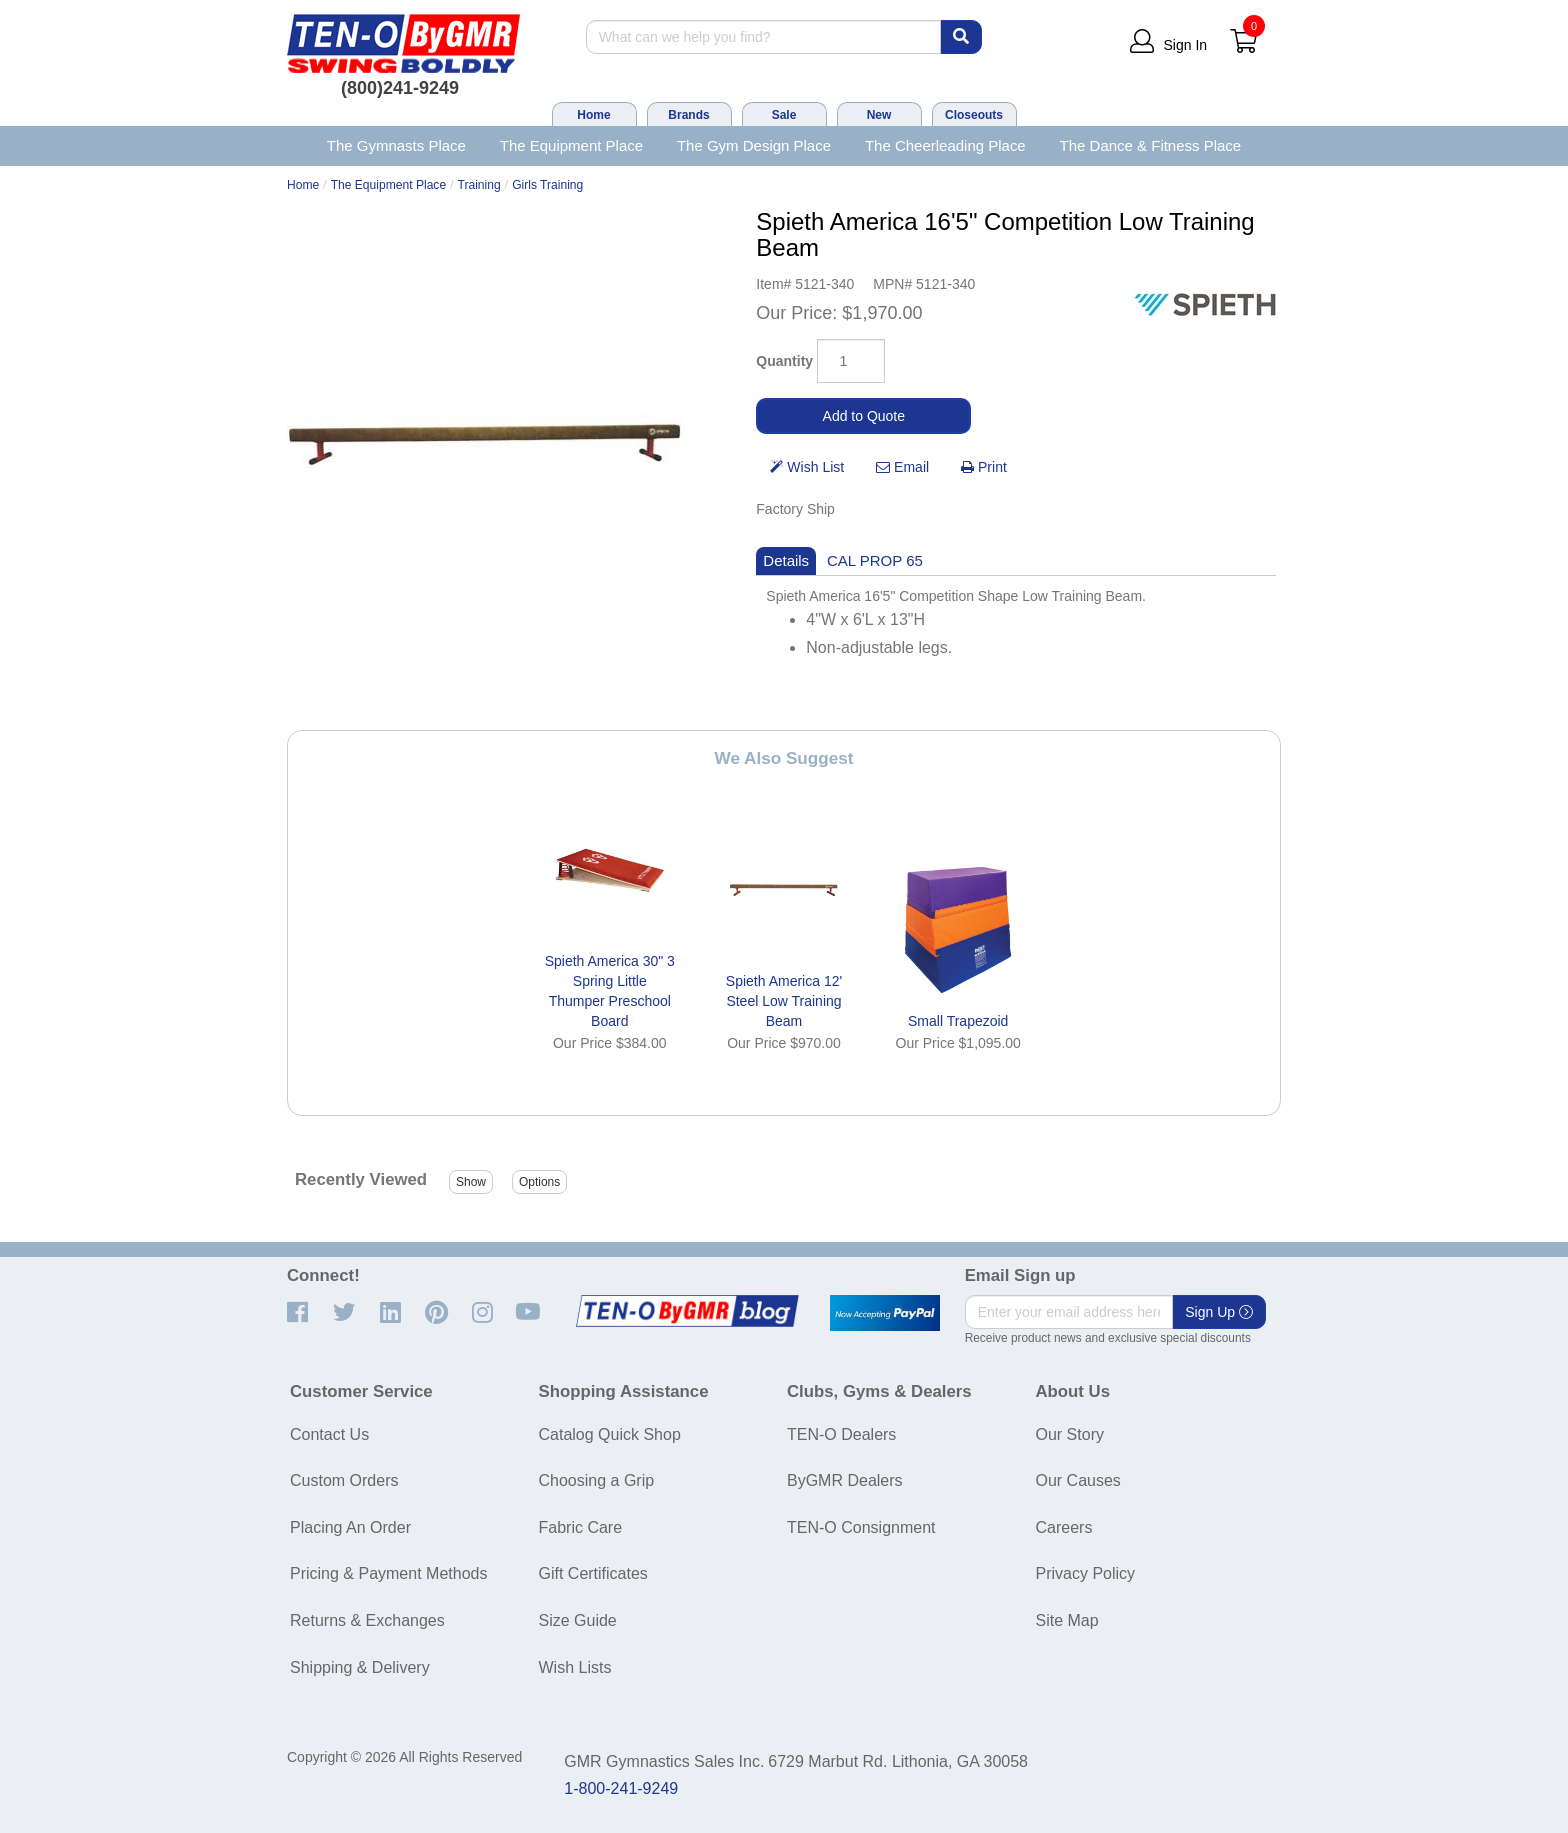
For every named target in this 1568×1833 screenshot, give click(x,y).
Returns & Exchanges (367, 1620)
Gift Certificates (593, 1573)
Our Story (1070, 1434)
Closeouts (974, 115)
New (879, 115)
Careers (1064, 1527)
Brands (688, 115)
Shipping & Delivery (360, 1667)
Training (479, 185)
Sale (784, 115)
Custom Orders (344, 1480)
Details (786, 560)
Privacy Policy (1086, 1573)
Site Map (1067, 1620)
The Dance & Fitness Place (1151, 145)
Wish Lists (575, 1667)
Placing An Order (350, 1527)
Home (593, 115)
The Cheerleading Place (945, 145)
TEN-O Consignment (861, 1527)
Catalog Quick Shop (610, 1434)
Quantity (784, 361)
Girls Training (547, 185)
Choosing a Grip (597, 1480)
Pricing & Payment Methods (388, 1573)
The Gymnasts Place (396, 145)
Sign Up (1219, 1312)
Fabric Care (581, 1527)
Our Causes (1078, 1480)
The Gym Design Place (754, 145)
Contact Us (329, 1434)
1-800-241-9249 (621, 1788)
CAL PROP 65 (875, 560)
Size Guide (578, 1620)
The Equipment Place (571, 145)
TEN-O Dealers (841, 1434)
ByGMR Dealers (845, 1480)
